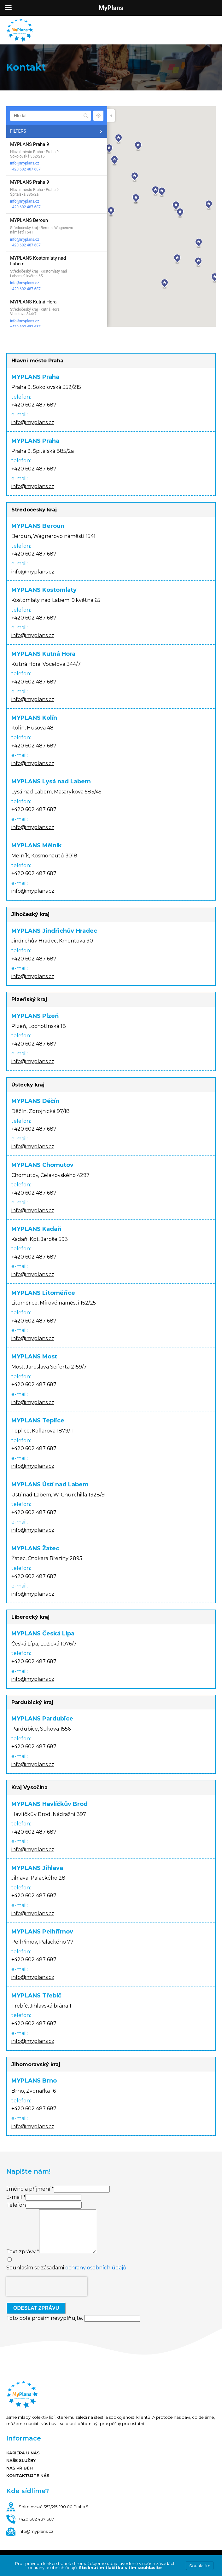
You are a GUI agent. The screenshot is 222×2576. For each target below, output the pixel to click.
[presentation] (46, 2286)
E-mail (16, 2197)
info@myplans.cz (24, 163)
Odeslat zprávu (36, 2308)
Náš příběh (19, 2467)
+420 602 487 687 (25, 169)
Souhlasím (199, 2565)
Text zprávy (22, 2252)
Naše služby (21, 2460)
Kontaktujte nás (28, 2475)
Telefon (16, 2205)
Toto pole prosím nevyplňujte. (73, 2318)
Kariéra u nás (23, 2452)
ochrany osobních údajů (95, 2268)
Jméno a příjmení (30, 2189)
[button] (136, 199)
